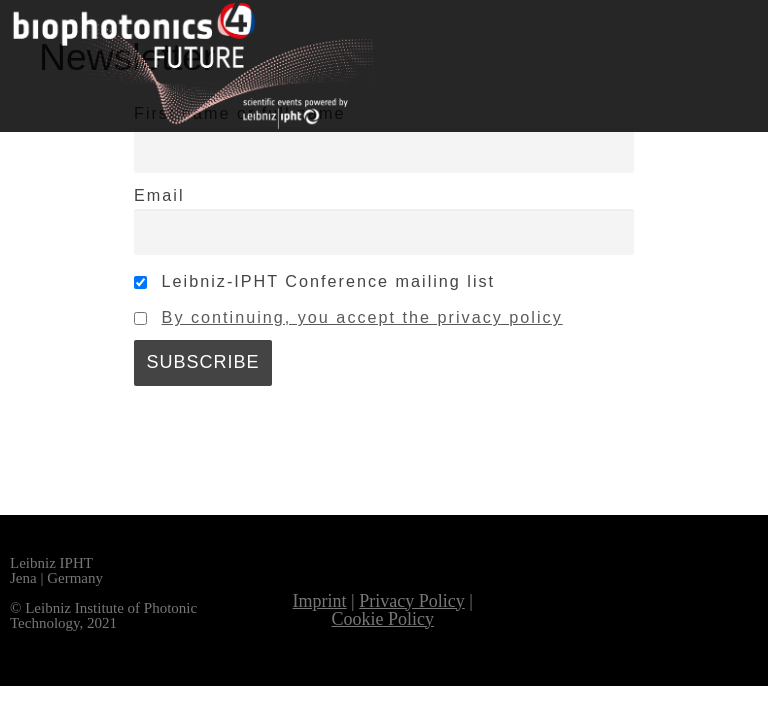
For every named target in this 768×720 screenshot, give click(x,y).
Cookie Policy (382, 619)
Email (159, 195)
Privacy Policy (412, 601)
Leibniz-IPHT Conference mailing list (314, 281)
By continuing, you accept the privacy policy (362, 317)
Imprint (320, 601)
